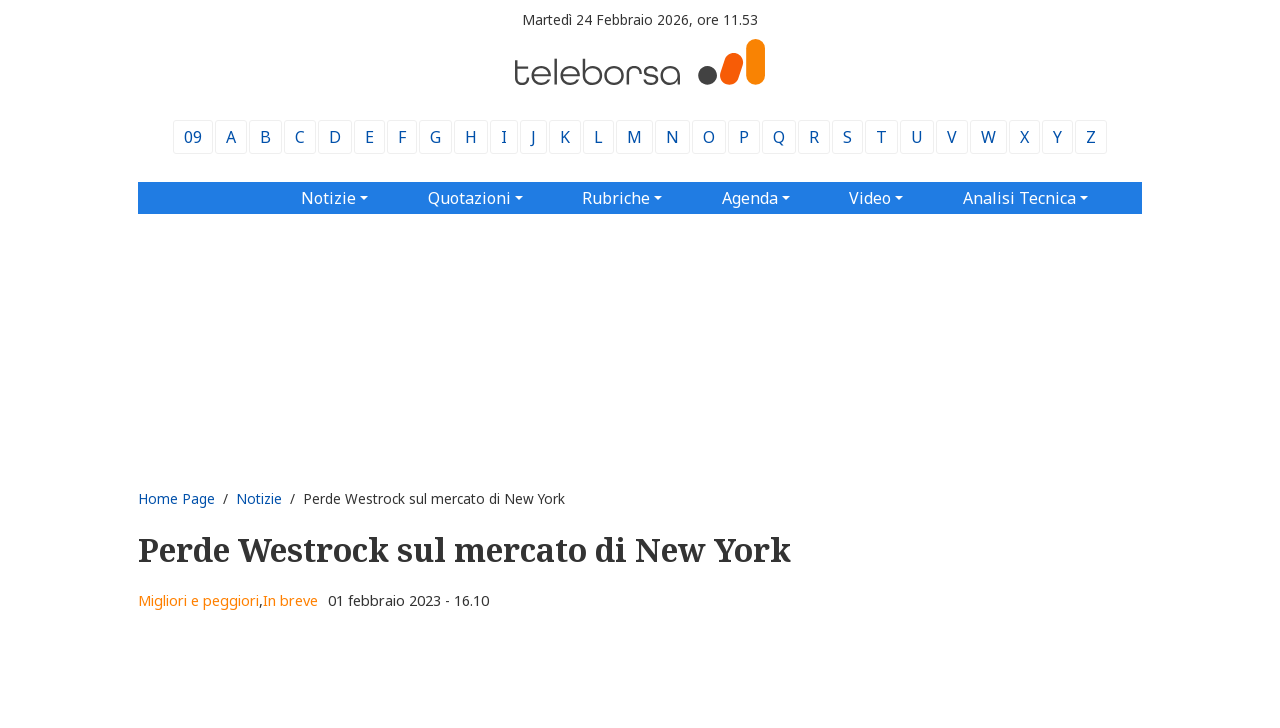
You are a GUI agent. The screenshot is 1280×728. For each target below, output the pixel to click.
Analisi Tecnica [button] (1019, 198)
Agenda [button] (750, 198)
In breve (290, 600)
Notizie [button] (328, 198)
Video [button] (870, 198)
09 (193, 137)
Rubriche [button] (616, 198)
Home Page (176, 498)
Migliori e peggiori (198, 600)
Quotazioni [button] (469, 198)
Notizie (259, 498)
